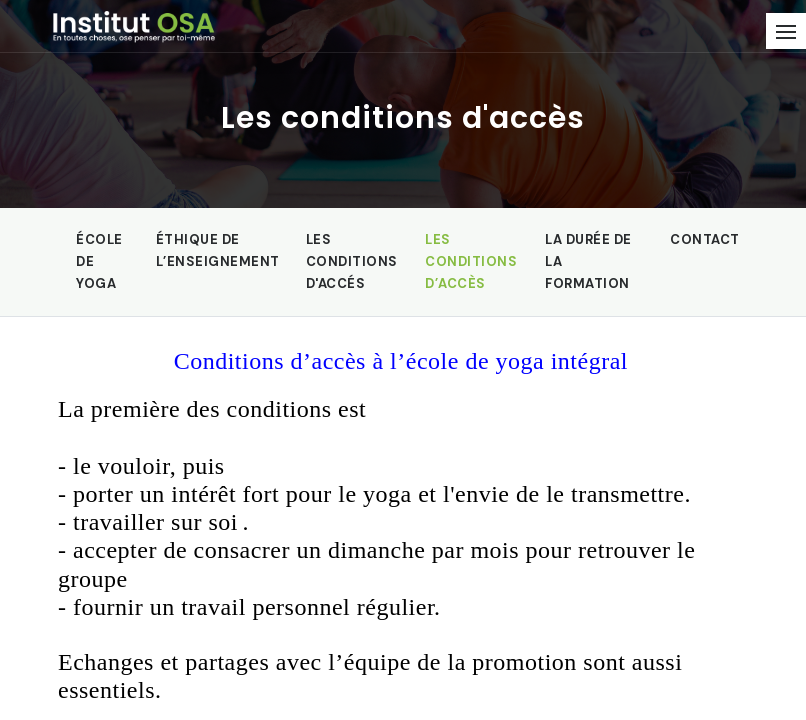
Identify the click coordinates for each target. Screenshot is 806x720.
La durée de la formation (588, 261)
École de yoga (99, 261)
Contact (705, 239)
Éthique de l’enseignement (218, 250)
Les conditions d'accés (352, 261)
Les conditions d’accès (471, 261)
